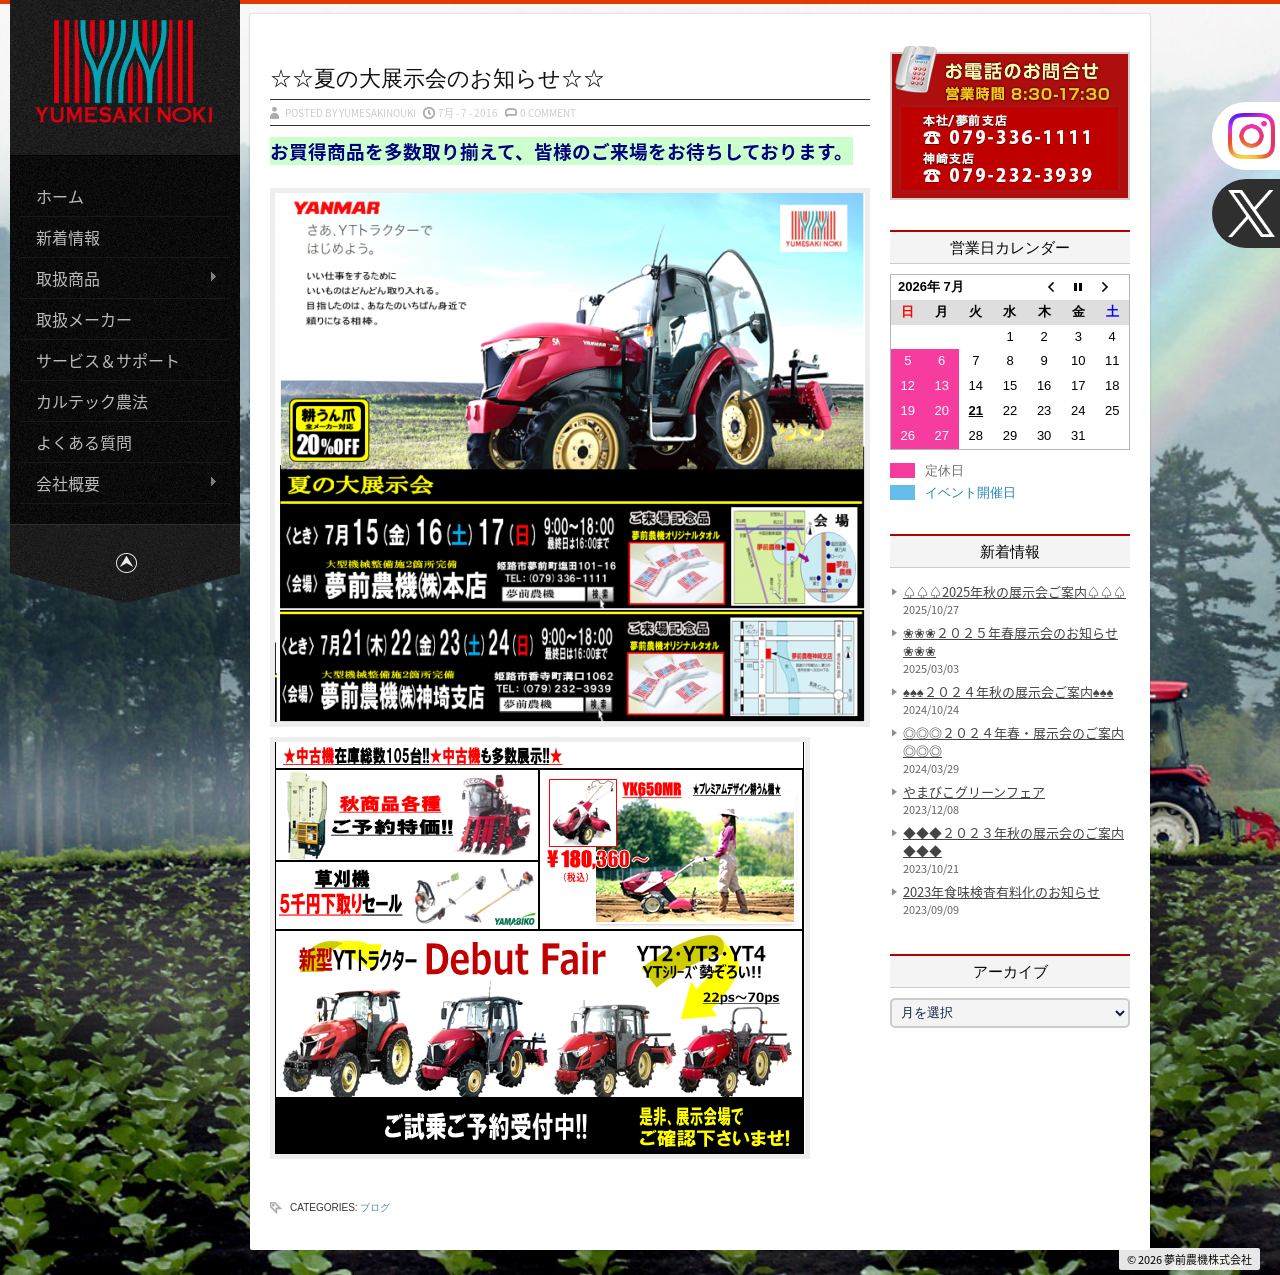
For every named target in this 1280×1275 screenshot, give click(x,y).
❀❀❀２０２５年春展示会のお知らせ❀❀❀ (1010, 641)
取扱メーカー (84, 319)
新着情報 (68, 237)
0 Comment (548, 112)
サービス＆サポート (108, 360)
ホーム (60, 196)
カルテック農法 (92, 401)
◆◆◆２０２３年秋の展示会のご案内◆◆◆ (1013, 841)
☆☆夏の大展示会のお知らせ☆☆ (437, 77)
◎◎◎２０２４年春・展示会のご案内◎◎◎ (1013, 741)
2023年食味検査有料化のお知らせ (1001, 891)
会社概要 (119, 483)
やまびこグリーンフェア (974, 791)
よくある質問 (84, 442)
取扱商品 (119, 278)
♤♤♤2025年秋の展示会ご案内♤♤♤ (1014, 591)
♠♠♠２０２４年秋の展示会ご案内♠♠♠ (1008, 691)
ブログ (375, 1207)
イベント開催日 (970, 492)
